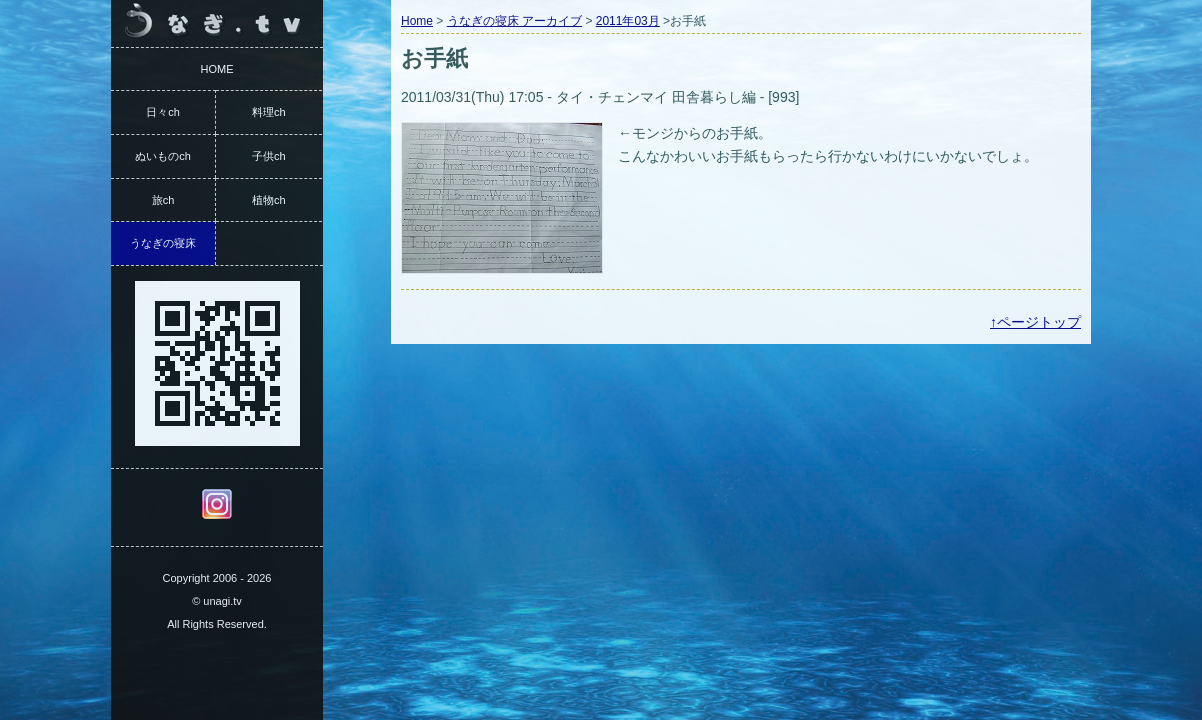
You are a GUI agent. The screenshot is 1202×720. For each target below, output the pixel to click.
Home (417, 21)
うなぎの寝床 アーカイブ (514, 21)
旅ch (163, 200)
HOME (217, 69)
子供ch (269, 156)
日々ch (163, 112)
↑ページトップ (1035, 322)
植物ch (269, 200)
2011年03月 (628, 21)
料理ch (269, 112)
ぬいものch (163, 156)
